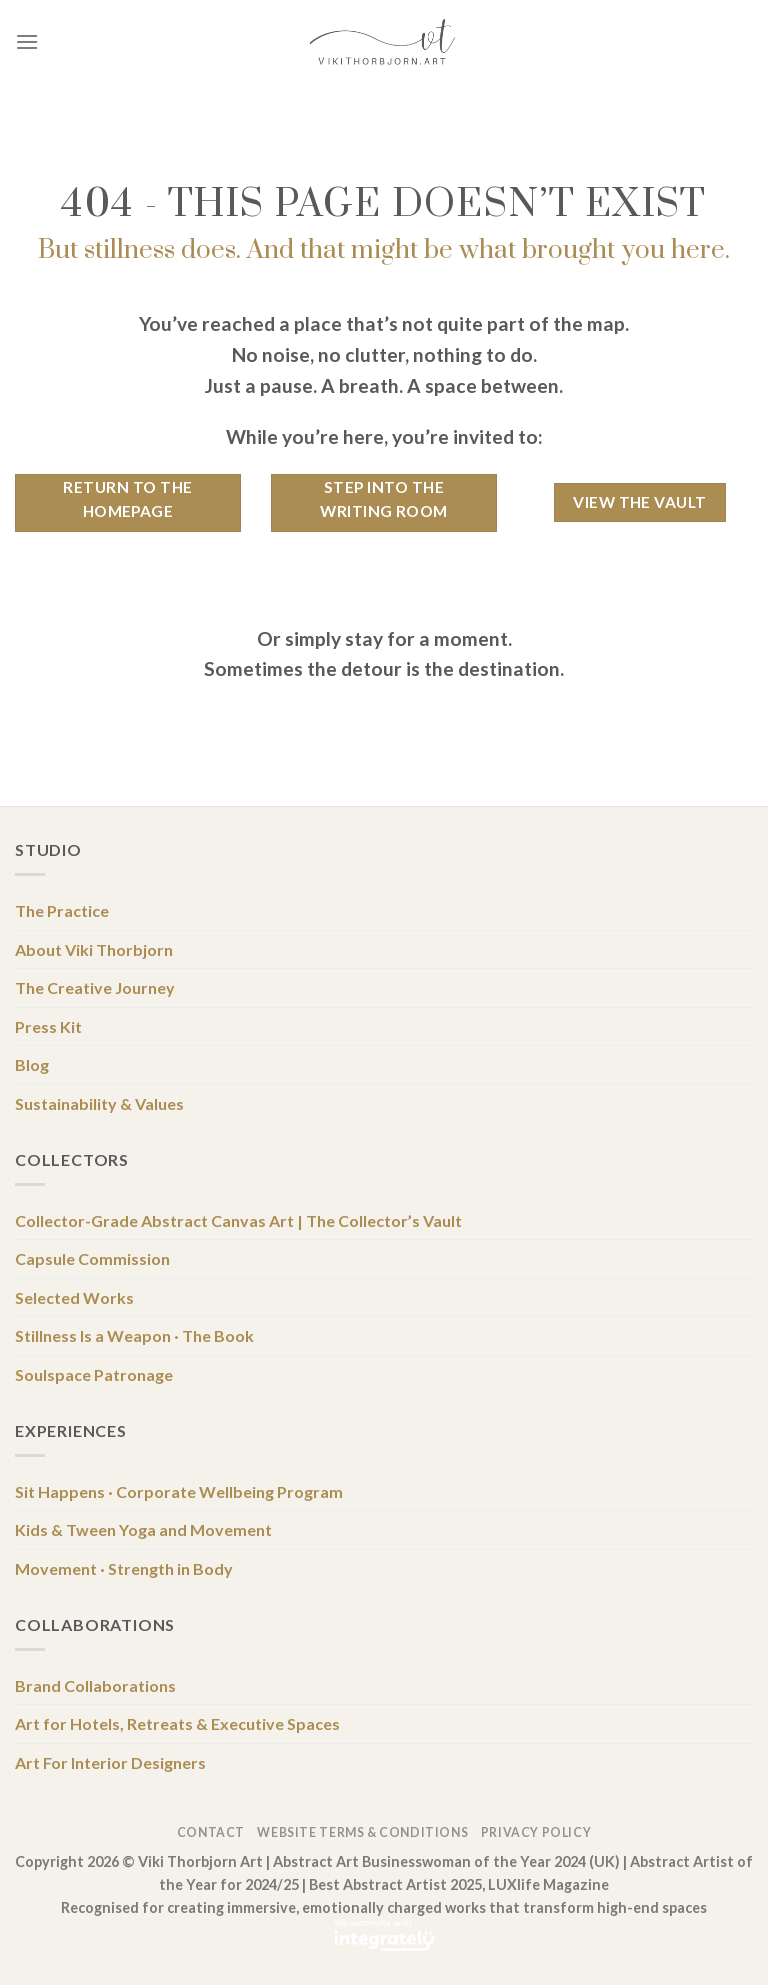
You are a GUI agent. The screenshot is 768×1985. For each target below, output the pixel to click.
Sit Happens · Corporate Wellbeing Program (179, 1491)
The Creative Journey (95, 987)
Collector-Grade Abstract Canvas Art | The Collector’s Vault (238, 1220)
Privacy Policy (536, 1832)
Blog (32, 1064)
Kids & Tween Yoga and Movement (143, 1529)
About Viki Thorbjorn (94, 949)
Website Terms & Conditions (362, 1832)
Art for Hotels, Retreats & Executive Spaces (177, 1723)
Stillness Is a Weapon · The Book (134, 1335)
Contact (211, 1832)
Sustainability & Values (99, 1103)
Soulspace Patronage (94, 1374)
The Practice (62, 910)
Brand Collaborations (95, 1685)
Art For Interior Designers (110, 1762)
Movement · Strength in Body (124, 1568)
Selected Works (74, 1297)
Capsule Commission (92, 1258)
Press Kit (48, 1026)
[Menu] (27, 41)
